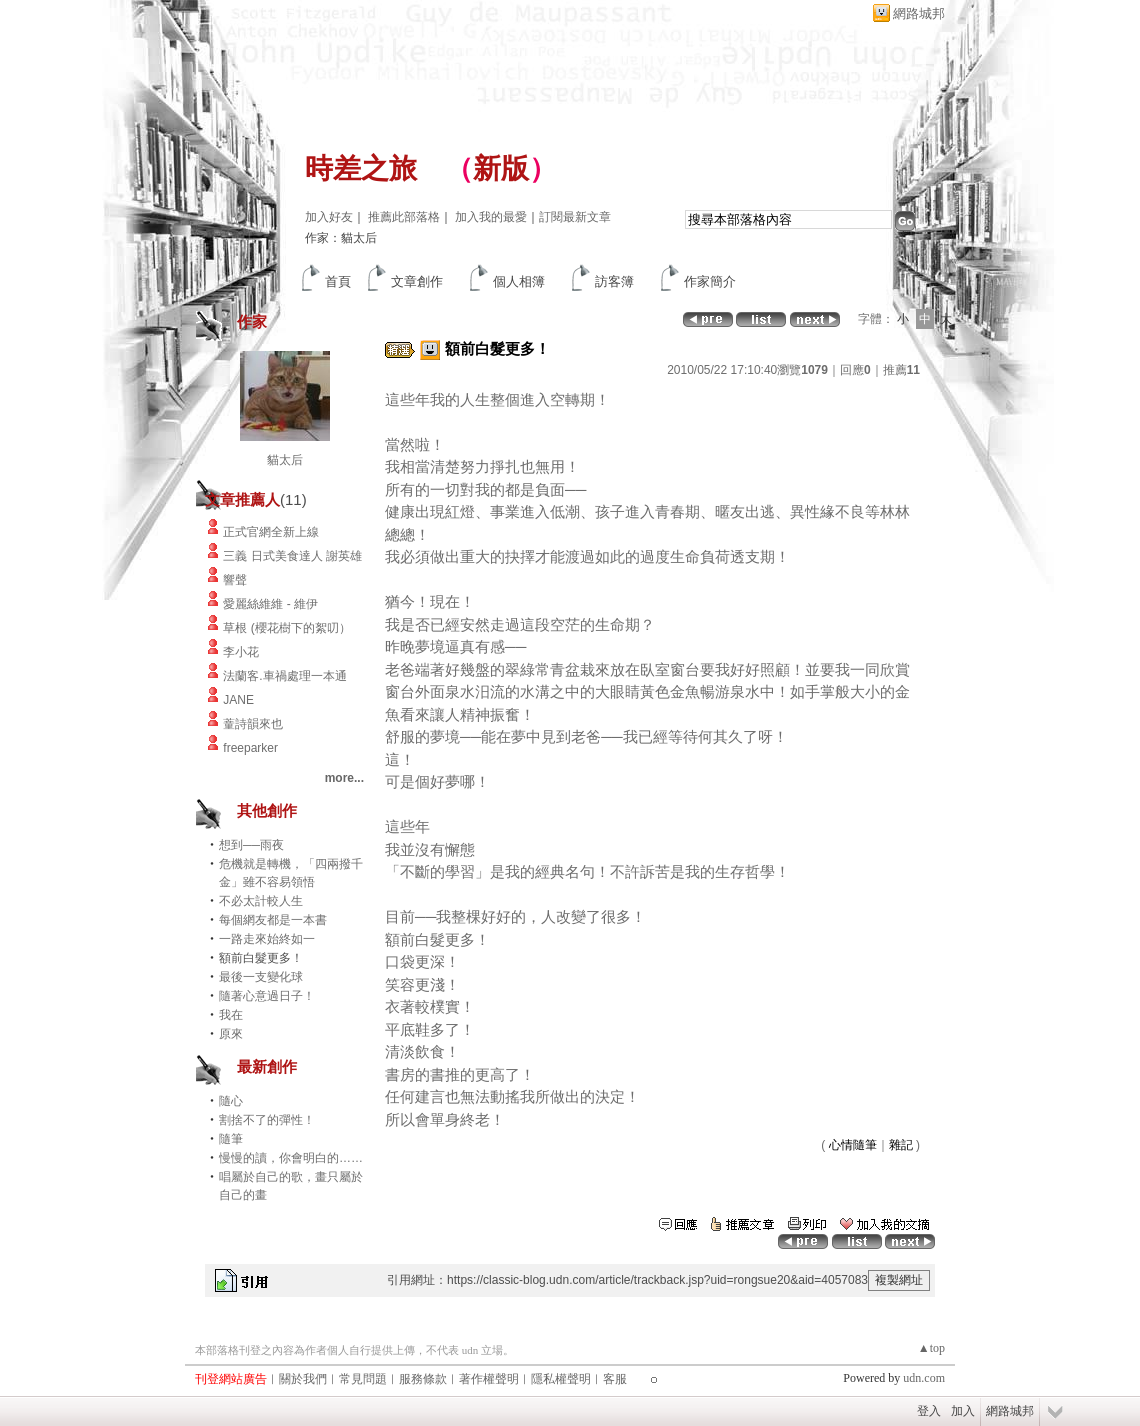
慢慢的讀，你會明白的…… (291, 1158)
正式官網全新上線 (271, 532)
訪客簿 (614, 281)
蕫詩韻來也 (253, 724)
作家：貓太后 (341, 238)
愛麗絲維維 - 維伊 (270, 604)
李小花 (241, 652)
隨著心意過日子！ (267, 996)
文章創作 (417, 281)
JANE (238, 700)
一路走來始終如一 (267, 939)
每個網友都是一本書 (273, 920)
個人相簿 (519, 281)
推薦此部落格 (404, 217)
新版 (501, 168)
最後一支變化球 (261, 977)
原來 (231, 1034)
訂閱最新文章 (575, 217)
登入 (929, 1411)
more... (344, 778)
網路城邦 (919, 13)
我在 (231, 1015)
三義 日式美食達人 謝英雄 (292, 556)
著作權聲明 (489, 1379)
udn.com (924, 1378)
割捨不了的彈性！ (267, 1120)
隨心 (231, 1101)
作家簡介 (710, 281)
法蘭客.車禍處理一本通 (284, 676)
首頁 (338, 281)
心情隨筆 (853, 1145)
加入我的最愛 (491, 217)
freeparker (250, 748)
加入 (963, 1411)
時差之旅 (361, 168)
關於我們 (303, 1379)
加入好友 (329, 217)
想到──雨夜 (251, 845)
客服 (615, 1379)
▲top (931, 1348)
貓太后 (285, 460)
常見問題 (363, 1379)
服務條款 (423, 1379)
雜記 (901, 1145)
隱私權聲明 (561, 1379)
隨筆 (231, 1139)
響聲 (235, 580)
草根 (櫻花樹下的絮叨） (286, 628)
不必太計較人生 (261, 901)
